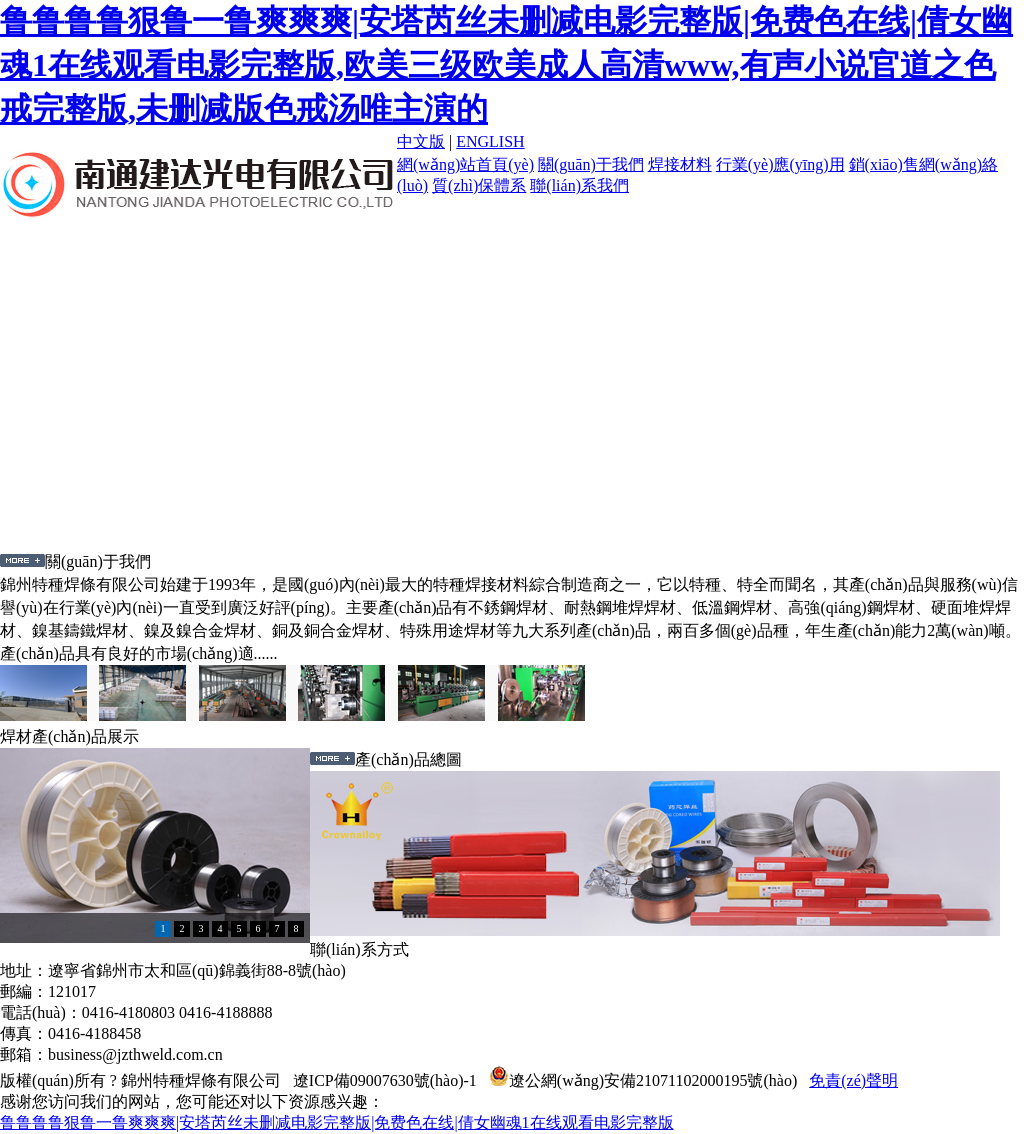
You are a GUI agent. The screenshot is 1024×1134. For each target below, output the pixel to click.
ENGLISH (490, 141)
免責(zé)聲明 (853, 1080)
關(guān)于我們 (591, 164)
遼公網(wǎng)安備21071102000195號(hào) (643, 1080)
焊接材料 (680, 164)
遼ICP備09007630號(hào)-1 (385, 1080)
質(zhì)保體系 (479, 185)
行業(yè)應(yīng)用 (780, 164)
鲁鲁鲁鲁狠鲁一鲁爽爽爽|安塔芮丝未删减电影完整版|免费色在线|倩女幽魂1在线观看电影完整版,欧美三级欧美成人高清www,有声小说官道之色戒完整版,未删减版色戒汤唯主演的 (506, 65)
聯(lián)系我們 (579, 185)
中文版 (421, 141)
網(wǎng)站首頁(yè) (465, 164)
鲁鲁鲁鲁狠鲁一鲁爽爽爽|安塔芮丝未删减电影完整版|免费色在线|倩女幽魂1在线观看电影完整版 (337, 1122)
